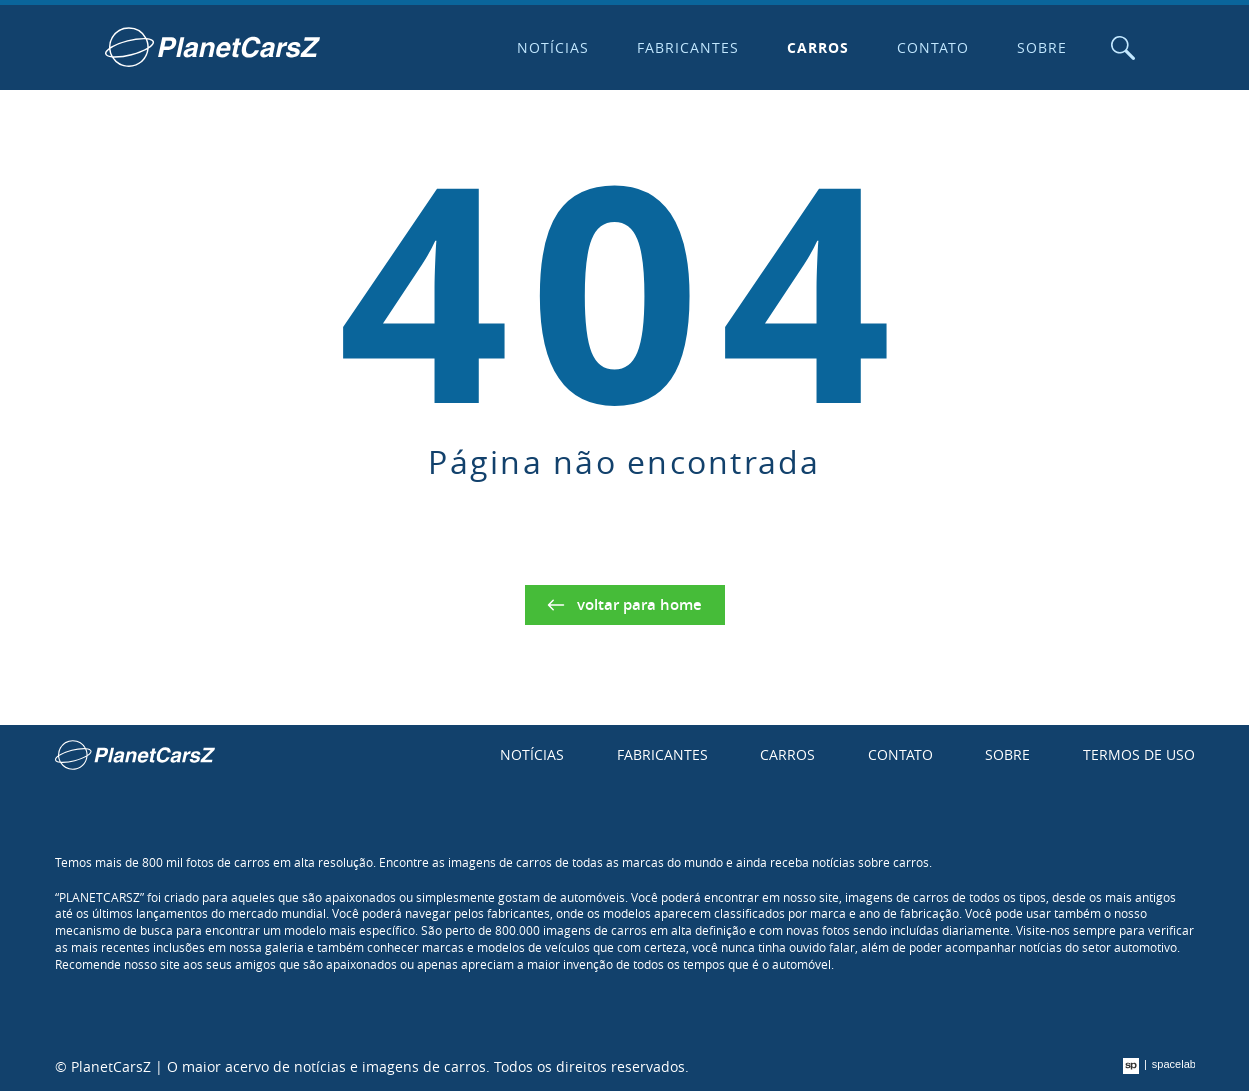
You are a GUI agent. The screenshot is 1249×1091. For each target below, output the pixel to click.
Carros (818, 47)
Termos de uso (1139, 754)
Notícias (553, 47)
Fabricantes (688, 47)
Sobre (1042, 47)
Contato (933, 47)
